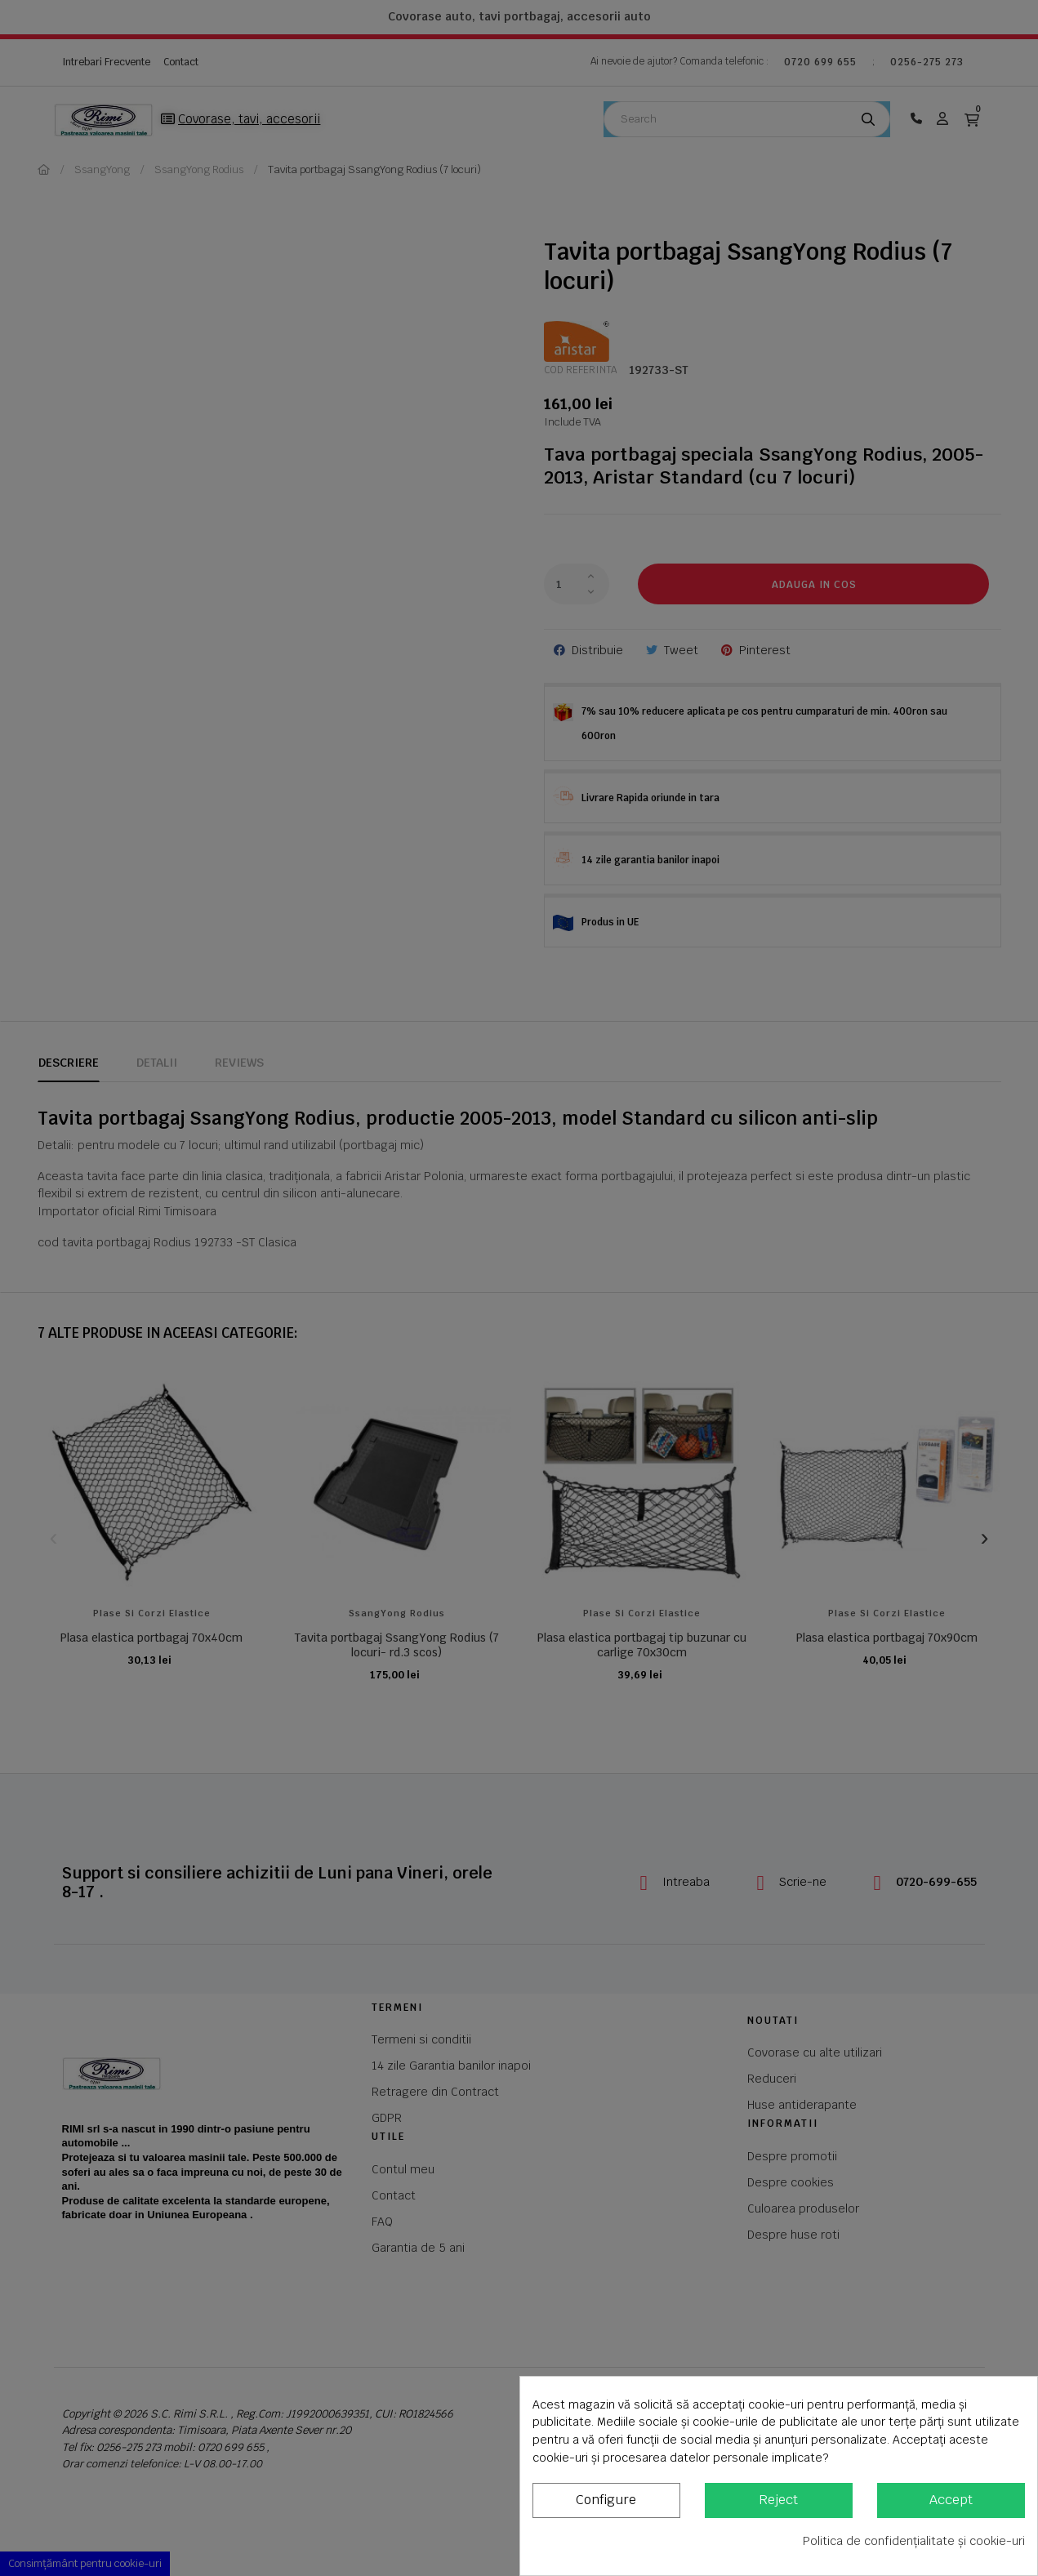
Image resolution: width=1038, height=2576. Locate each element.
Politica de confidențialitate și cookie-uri (914, 2541)
